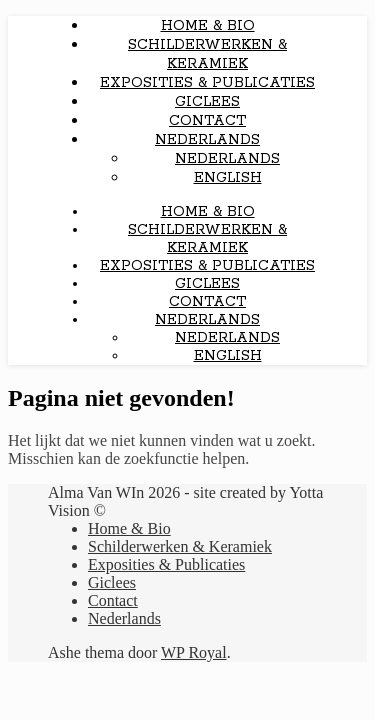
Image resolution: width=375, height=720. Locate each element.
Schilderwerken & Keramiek (207, 54)
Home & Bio (208, 26)
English (228, 178)
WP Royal (194, 652)
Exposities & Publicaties (207, 83)
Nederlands (207, 140)
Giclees (207, 102)
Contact (207, 121)
